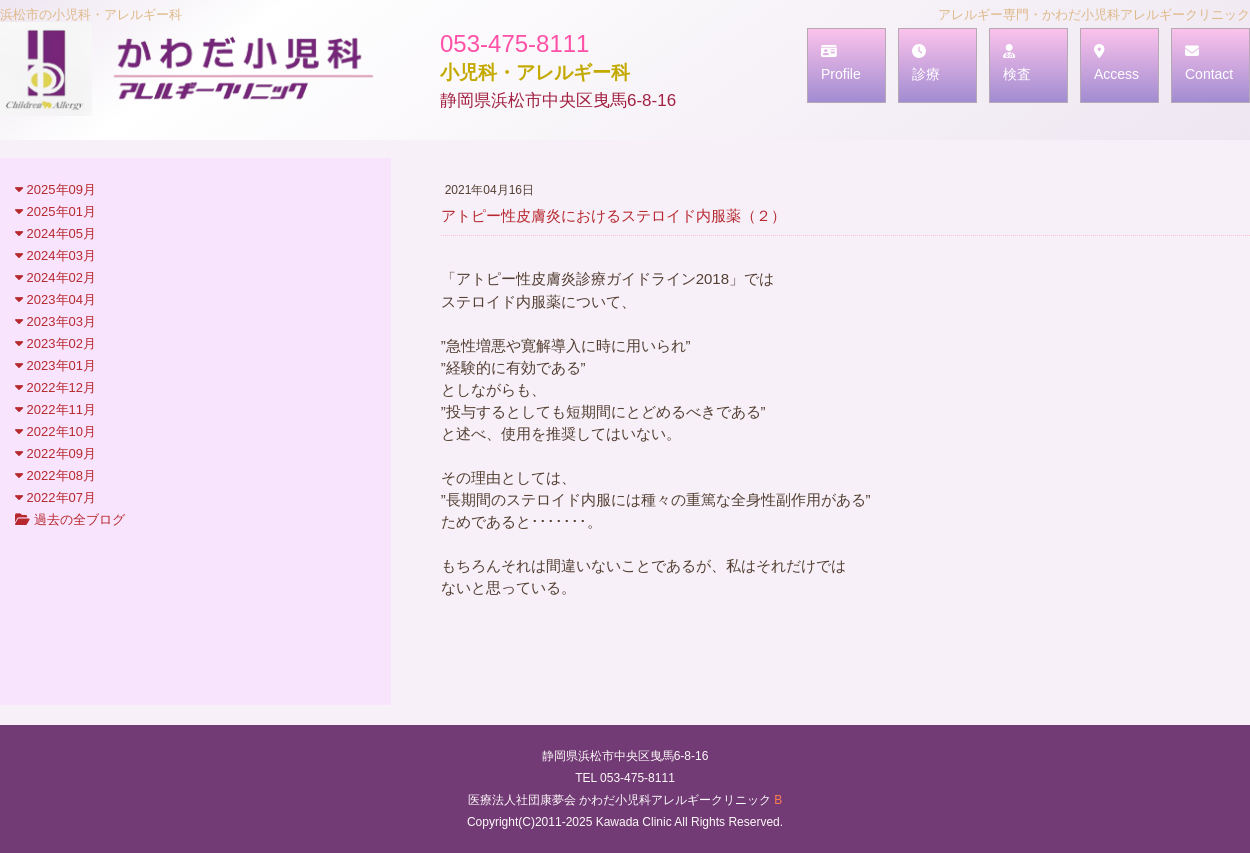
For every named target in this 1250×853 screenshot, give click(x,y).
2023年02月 (55, 343)
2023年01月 (55, 365)
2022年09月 (55, 453)
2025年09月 (55, 189)
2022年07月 (55, 497)
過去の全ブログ (70, 519)
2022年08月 (55, 475)
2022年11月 (55, 409)
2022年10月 (55, 431)
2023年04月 (55, 299)
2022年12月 (55, 387)
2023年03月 (55, 321)
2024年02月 (55, 277)
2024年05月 (55, 233)
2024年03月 (55, 255)
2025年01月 (55, 211)
